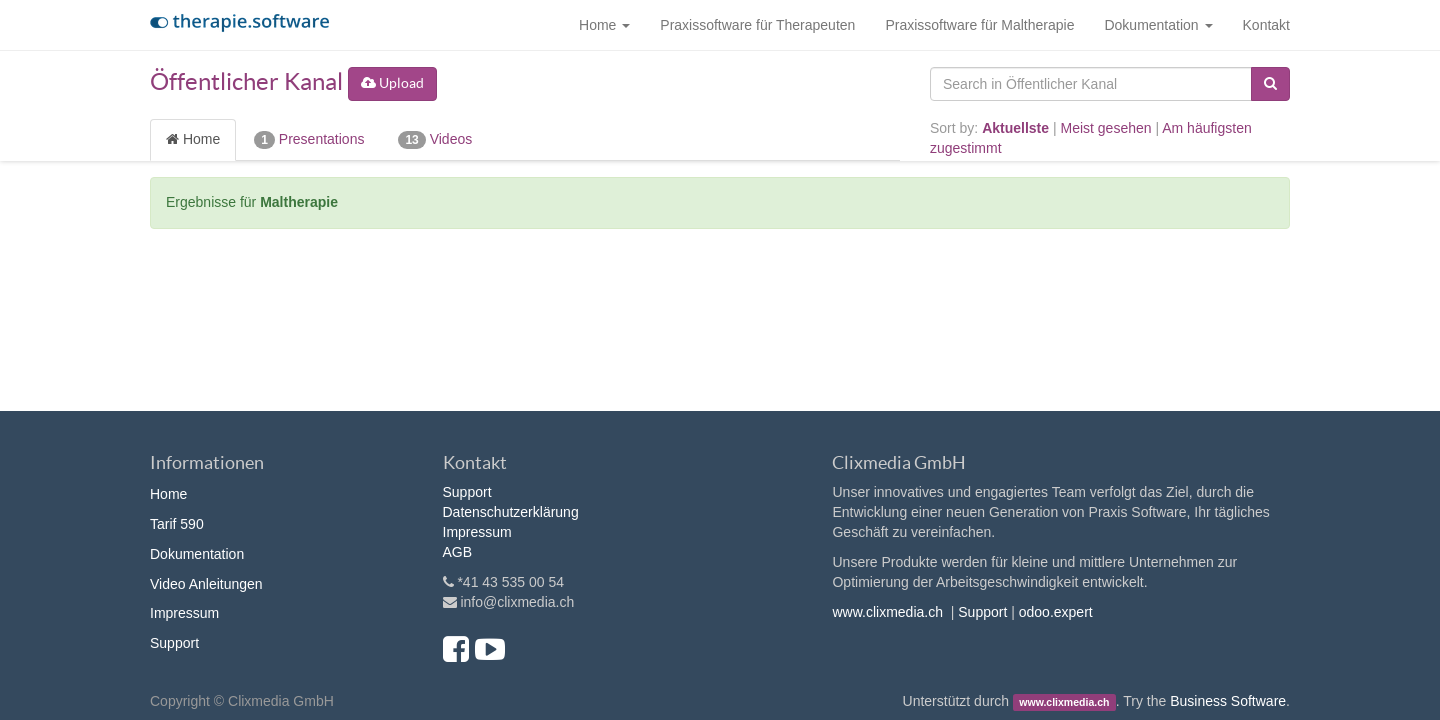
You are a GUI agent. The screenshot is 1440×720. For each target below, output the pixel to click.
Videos (435, 140)
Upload (392, 83)
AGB (458, 552)
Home (193, 139)
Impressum (184, 613)
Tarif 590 (177, 524)
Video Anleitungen (206, 584)
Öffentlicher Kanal (246, 81)
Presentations (309, 140)
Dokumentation (197, 554)
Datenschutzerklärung (511, 512)
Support (174, 643)
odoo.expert (1056, 612)
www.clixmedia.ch (887, 612)
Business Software (1228, 701)
